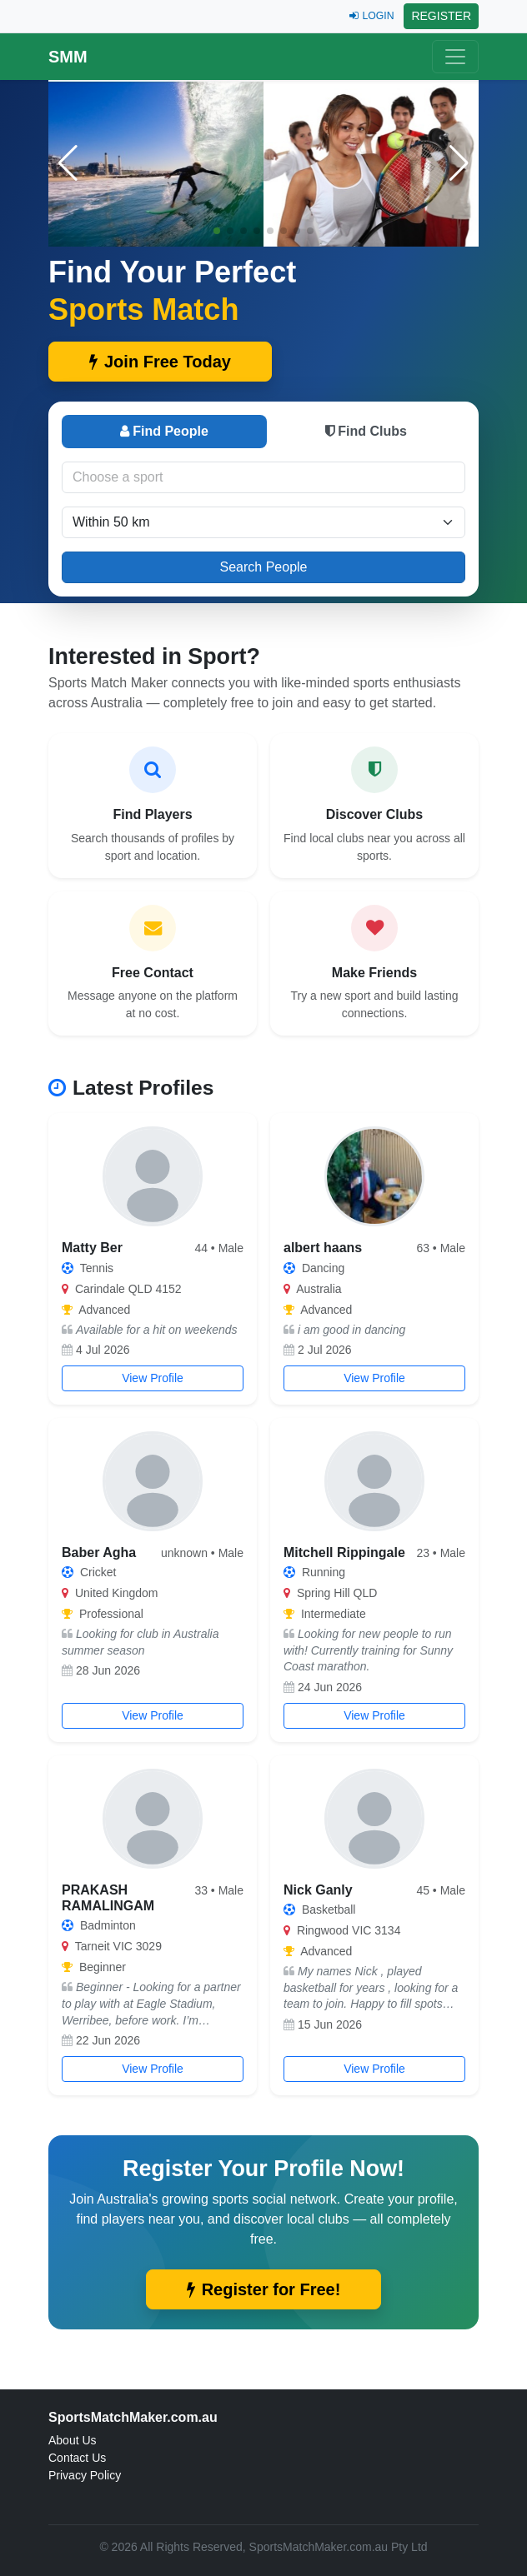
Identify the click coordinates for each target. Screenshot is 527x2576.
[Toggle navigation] (455, 56)
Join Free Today (160, 361)
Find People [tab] (164, 431)
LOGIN (371, 16)
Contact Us (77, 2457)
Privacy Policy (84, 2475)
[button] (459, 163)
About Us (72, 2440)
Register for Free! (264, 2289)
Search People (264, 567)
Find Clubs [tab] (366, 431)
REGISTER (441, 15)
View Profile (152, 1378)
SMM (68, 56)
